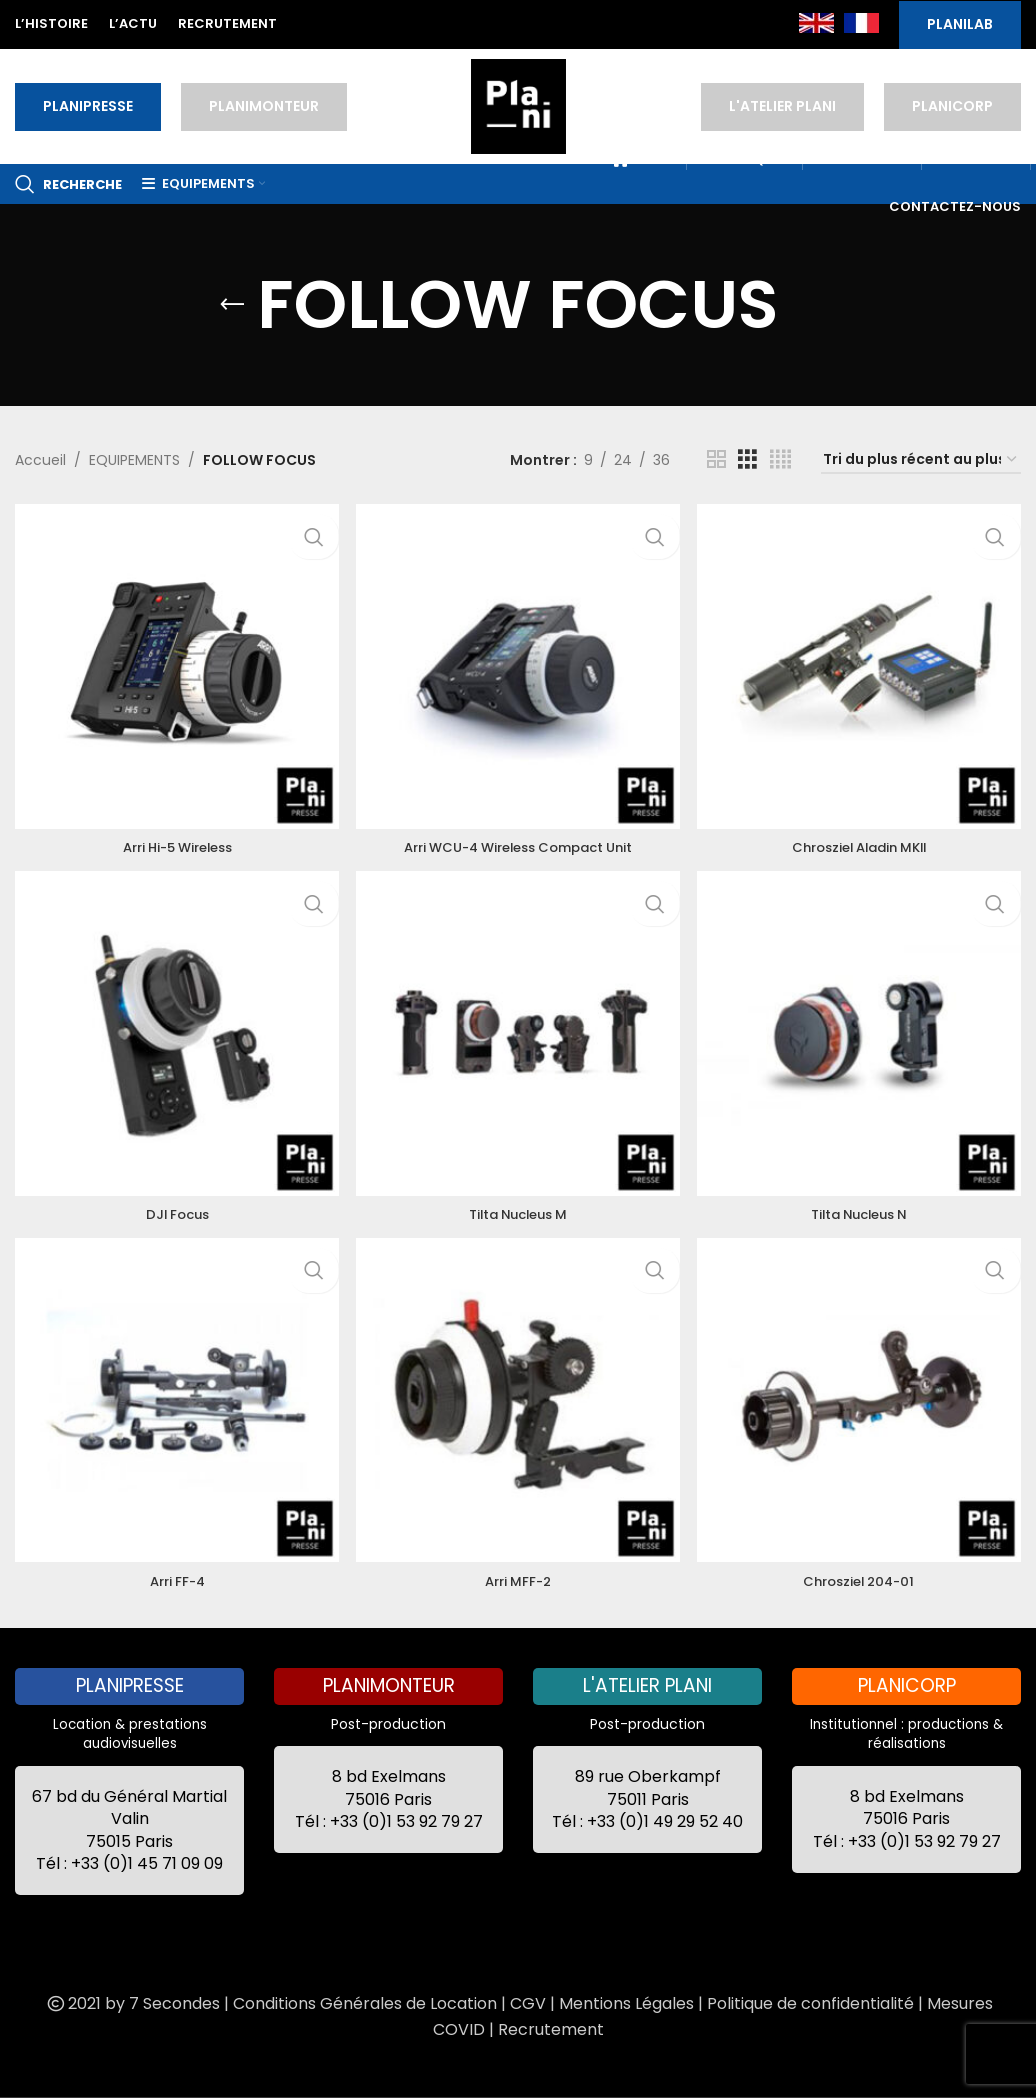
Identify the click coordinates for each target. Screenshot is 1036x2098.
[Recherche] (68, 184)
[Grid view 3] (747, 459)
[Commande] (921, 460)
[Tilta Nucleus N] (863, 1033)
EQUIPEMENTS (134, 460)
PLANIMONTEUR (264, 106)
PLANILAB (960, 24)
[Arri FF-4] (172, 1404)
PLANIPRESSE (88, 106)
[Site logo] (518, 105)
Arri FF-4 (172, 1581)
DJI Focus (172, 1209)
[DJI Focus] (172, 1033)
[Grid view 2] (716, 459)
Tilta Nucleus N (863, 1209)
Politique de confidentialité (810, 2003)
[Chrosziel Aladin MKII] (863, 661)
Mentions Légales (626, 2003)
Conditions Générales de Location (365, 2003)
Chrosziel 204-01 (863, 1581)
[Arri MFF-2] (517, 1404)
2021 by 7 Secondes (132, 2003)
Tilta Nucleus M (518, 1209)
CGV (528, 2003)
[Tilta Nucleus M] (517, 1033)
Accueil (40, 460)
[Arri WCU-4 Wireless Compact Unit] (517, 661)
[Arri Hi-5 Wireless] (172, 661)
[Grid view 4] (780, 459)
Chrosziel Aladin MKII (863, 838)
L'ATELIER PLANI (782, 106)
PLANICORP (952, 106)
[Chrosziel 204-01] (863, 1404)
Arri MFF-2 (518, 1581)
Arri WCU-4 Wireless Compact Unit (517, 838)
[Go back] (232, 305)
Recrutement (551, 2029)
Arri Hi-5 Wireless (173, 838)
